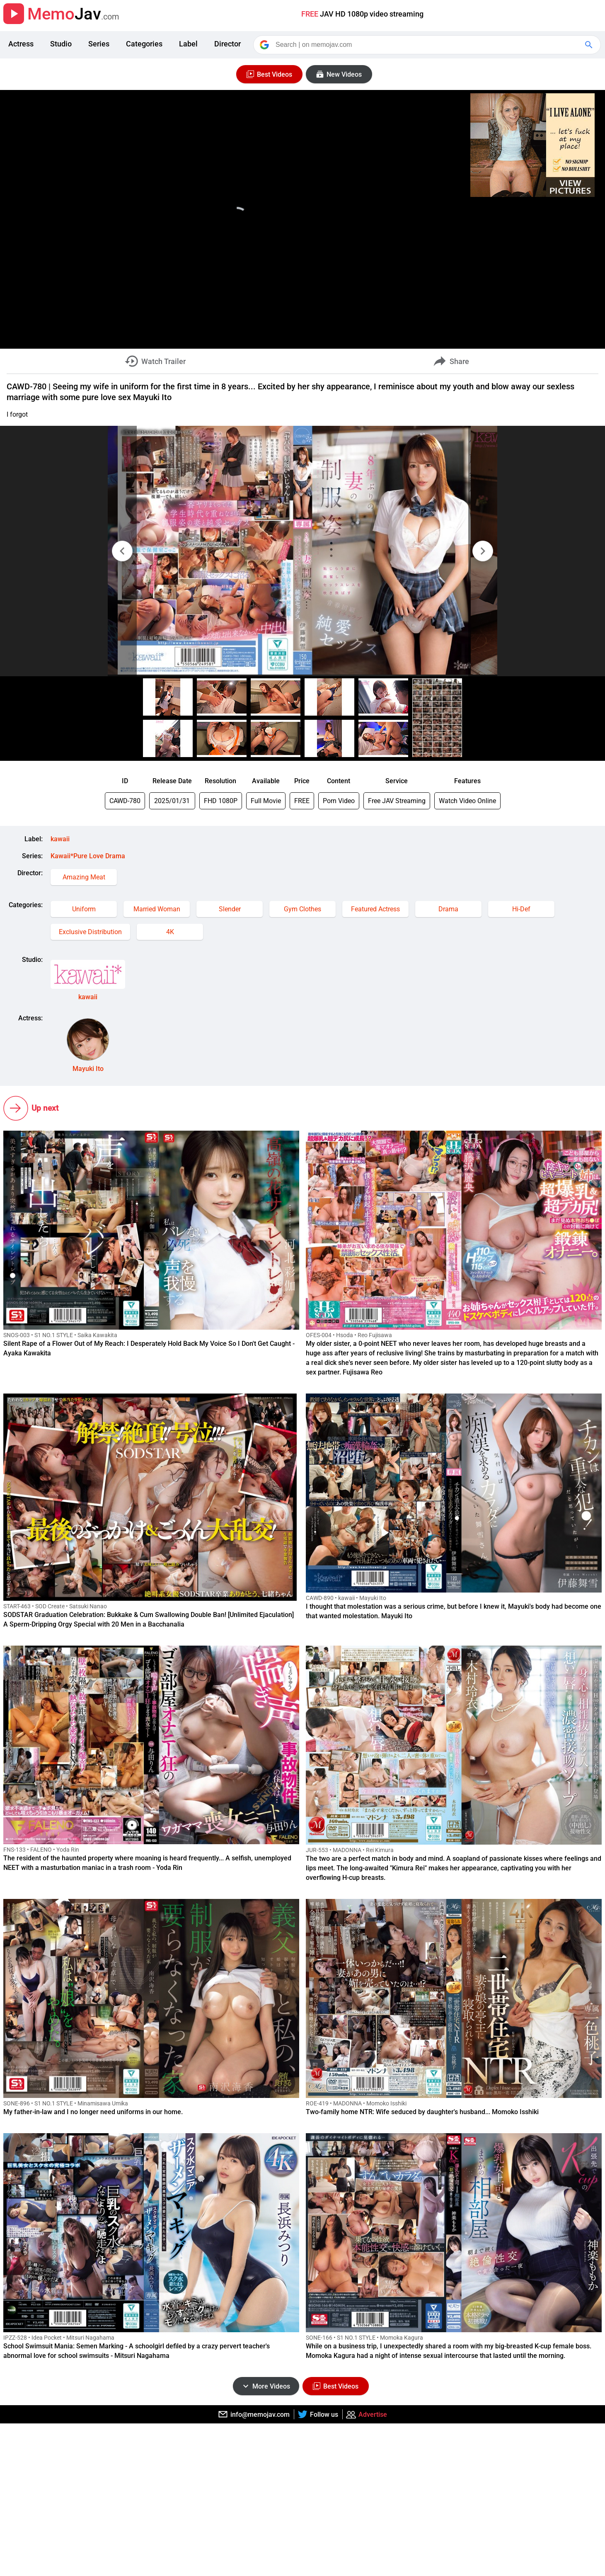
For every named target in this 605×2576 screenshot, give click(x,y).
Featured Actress (375, 909)
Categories (144, 43)
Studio (61, 43)
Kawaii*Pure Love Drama (88, 856)
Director (227, 43)
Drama (448, 909)
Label (188, 43)
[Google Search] (589, 45)
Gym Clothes (302, 909)
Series (98, 43)
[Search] (428, 45)
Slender (230, 909)
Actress (21, 43)
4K (170, 932)
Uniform (84, 909)
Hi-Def (521, 909)
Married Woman (156, 909)
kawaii (60, 839)
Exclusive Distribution (90, 932)
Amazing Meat (84, 877)
